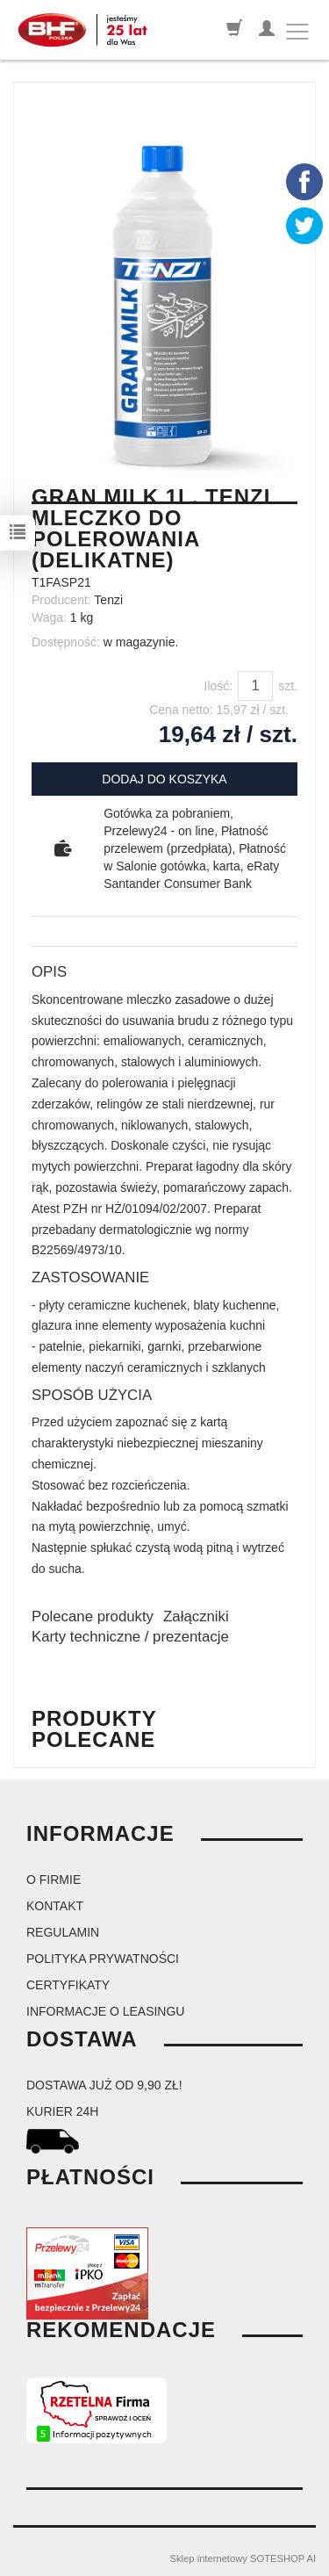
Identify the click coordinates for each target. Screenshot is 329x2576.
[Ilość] (255, 686)
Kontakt (54, 1906)
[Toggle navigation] (297, 32)
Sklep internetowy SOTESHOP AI (243, 2558)
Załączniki (196, 1616)
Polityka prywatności (102, 1959)
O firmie (53, 1879)
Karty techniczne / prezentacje (130, 1636)
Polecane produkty (93, 1616)
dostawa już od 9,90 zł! (104, 2085)
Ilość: (218, 686)
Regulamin (62, 1932)
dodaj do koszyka (164, 779)
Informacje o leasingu (105, 2011)
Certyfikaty (68, 1985)
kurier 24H (62, 2111)
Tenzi (108, 600)
